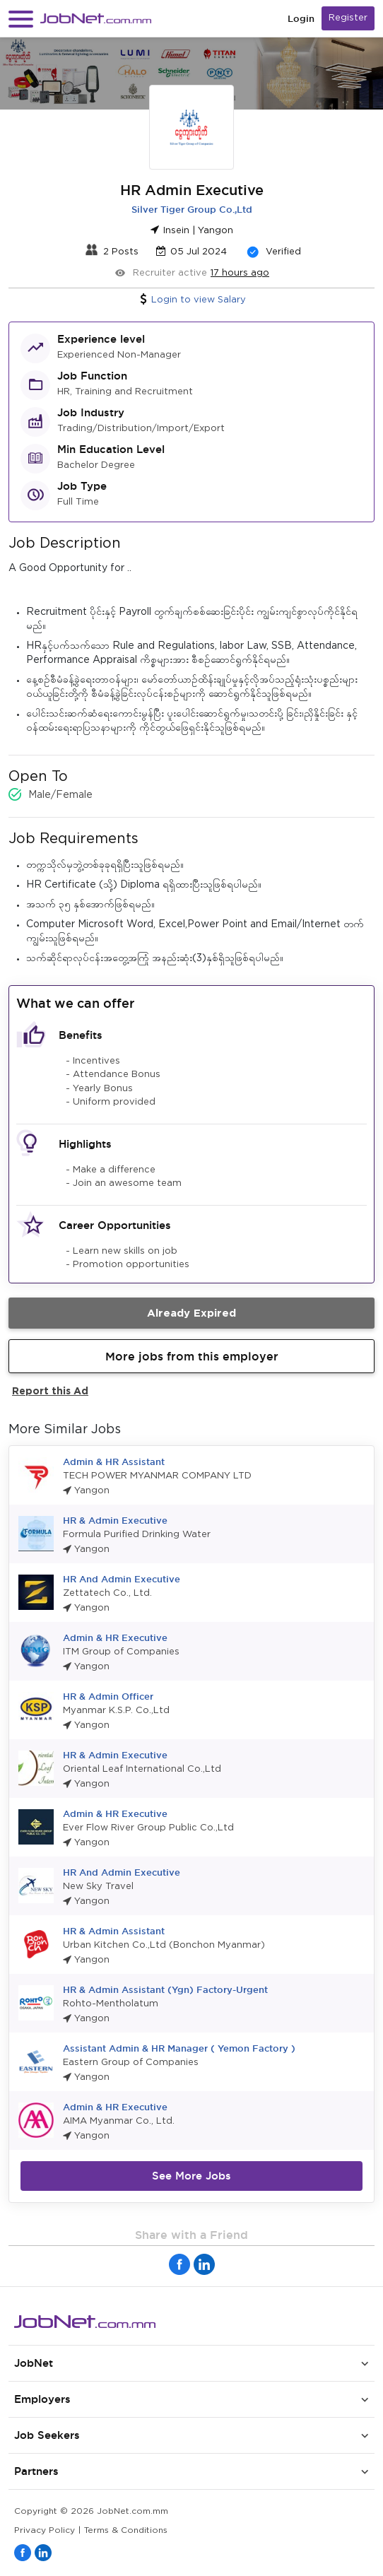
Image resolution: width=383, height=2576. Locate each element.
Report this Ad (50, 1390)
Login (301, 18)
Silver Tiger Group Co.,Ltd (191, 209)
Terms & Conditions (125, 2530)
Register (348, 18)
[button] (20, 18)
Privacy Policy (44, 2530)
